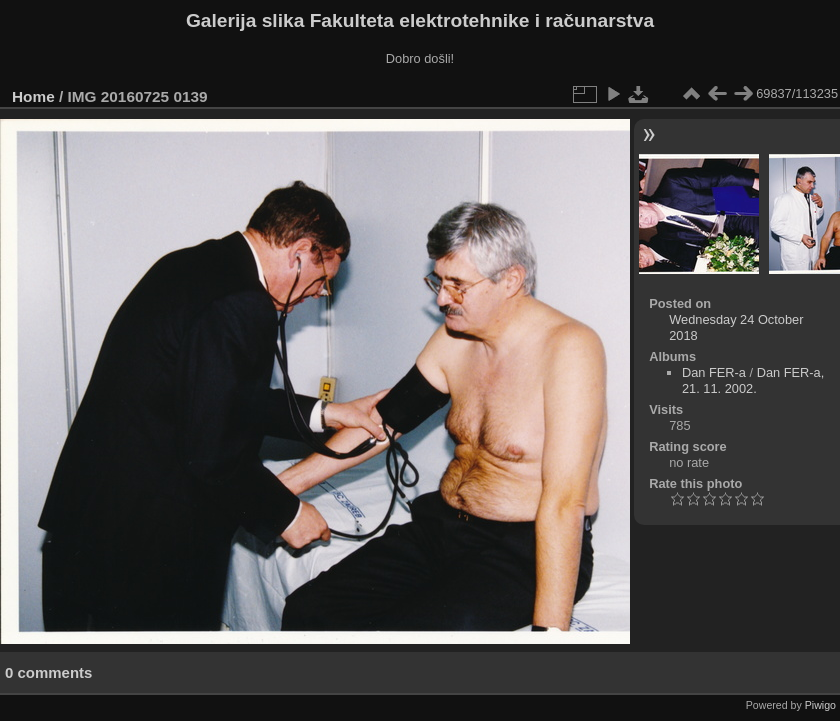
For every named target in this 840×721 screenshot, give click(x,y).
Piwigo (820, 705)
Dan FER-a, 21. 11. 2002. (753, 380)
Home (33, 96)
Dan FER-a (714, 372)
